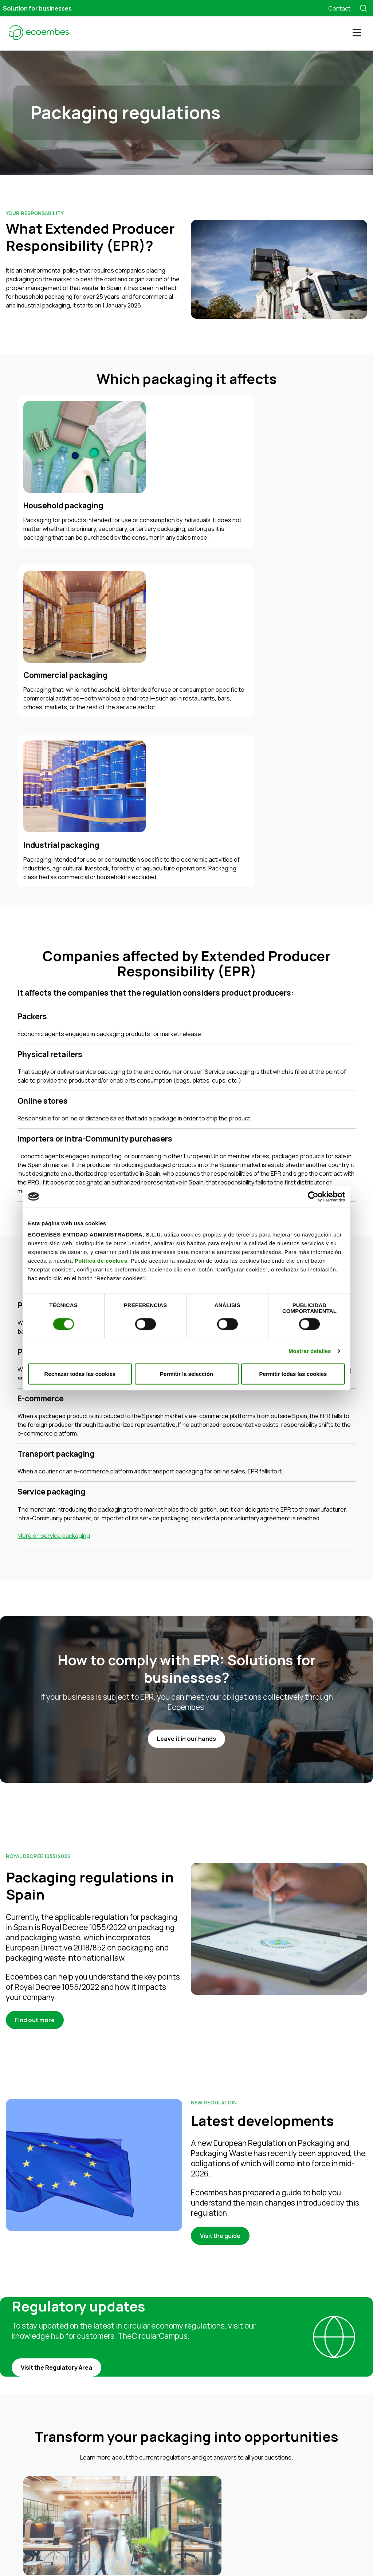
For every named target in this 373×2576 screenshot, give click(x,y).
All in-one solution (163, 2403)
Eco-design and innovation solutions (186, 2465)
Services (139, 2448)
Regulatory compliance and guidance (187, 2456)
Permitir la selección (186, 1374)
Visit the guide (220, 1918)
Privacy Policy (159, 2553)
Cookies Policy (204, 2553)
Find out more (35, 1702)
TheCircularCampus (276, 2414)
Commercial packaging (169, 2429)
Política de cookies (101, 1261)
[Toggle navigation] (357, 32)
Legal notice (116, 2553)
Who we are (156, 2501)
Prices (149, 2411)
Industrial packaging (166, 2437)
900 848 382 (21, 2421)
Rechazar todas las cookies (80, 1374)
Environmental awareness (173, 2483)
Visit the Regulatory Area (56, 2050)
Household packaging (168, 2420)
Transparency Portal (276, 2404)
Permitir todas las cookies (293, 1374)
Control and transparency (173, 2510)
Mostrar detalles (309, 1350)
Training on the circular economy (181, 2474)
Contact (339, 8)
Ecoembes (265, 2394)
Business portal (253, 2553)
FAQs (135, 2520)
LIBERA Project (269, 2435)
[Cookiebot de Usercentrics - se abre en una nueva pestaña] (313, 1196)
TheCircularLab (270, 2424)
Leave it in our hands (186, 1421)
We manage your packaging (162, 2394)
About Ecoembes (150, 2493)
